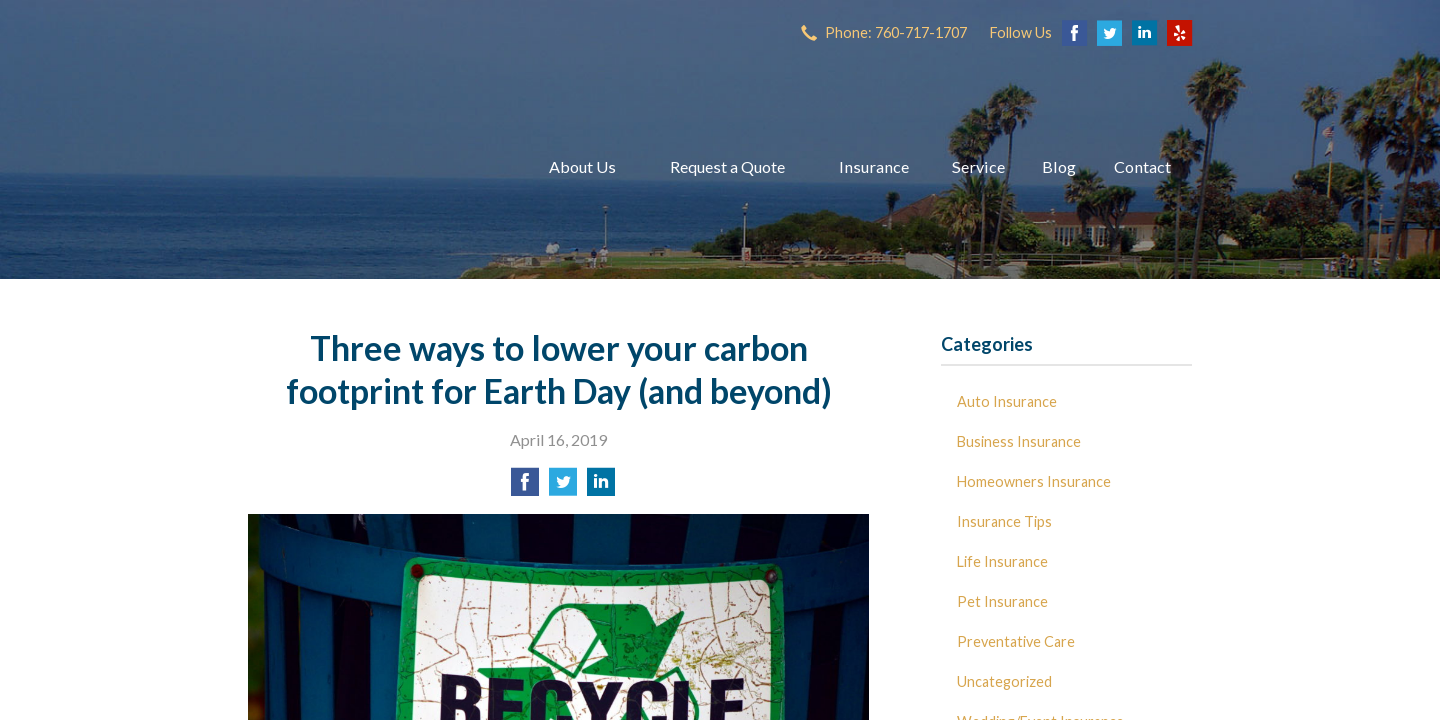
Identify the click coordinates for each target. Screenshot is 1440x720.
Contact (1142, 166)
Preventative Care (1016, 641)
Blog (1059, 166)
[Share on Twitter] (563, 487)
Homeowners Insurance (1034, 481)
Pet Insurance (1002, 601)
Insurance (874, 166)
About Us (582, 166)
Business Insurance (1019, 441)
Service (978, 166)
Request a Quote (727, 166)
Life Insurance (1002, 561)
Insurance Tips (1004, 521)
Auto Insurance (1007, 401)
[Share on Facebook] (525, 487)
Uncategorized (1004, 681)
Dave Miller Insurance (373, 167)
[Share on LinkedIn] (601, 487)
